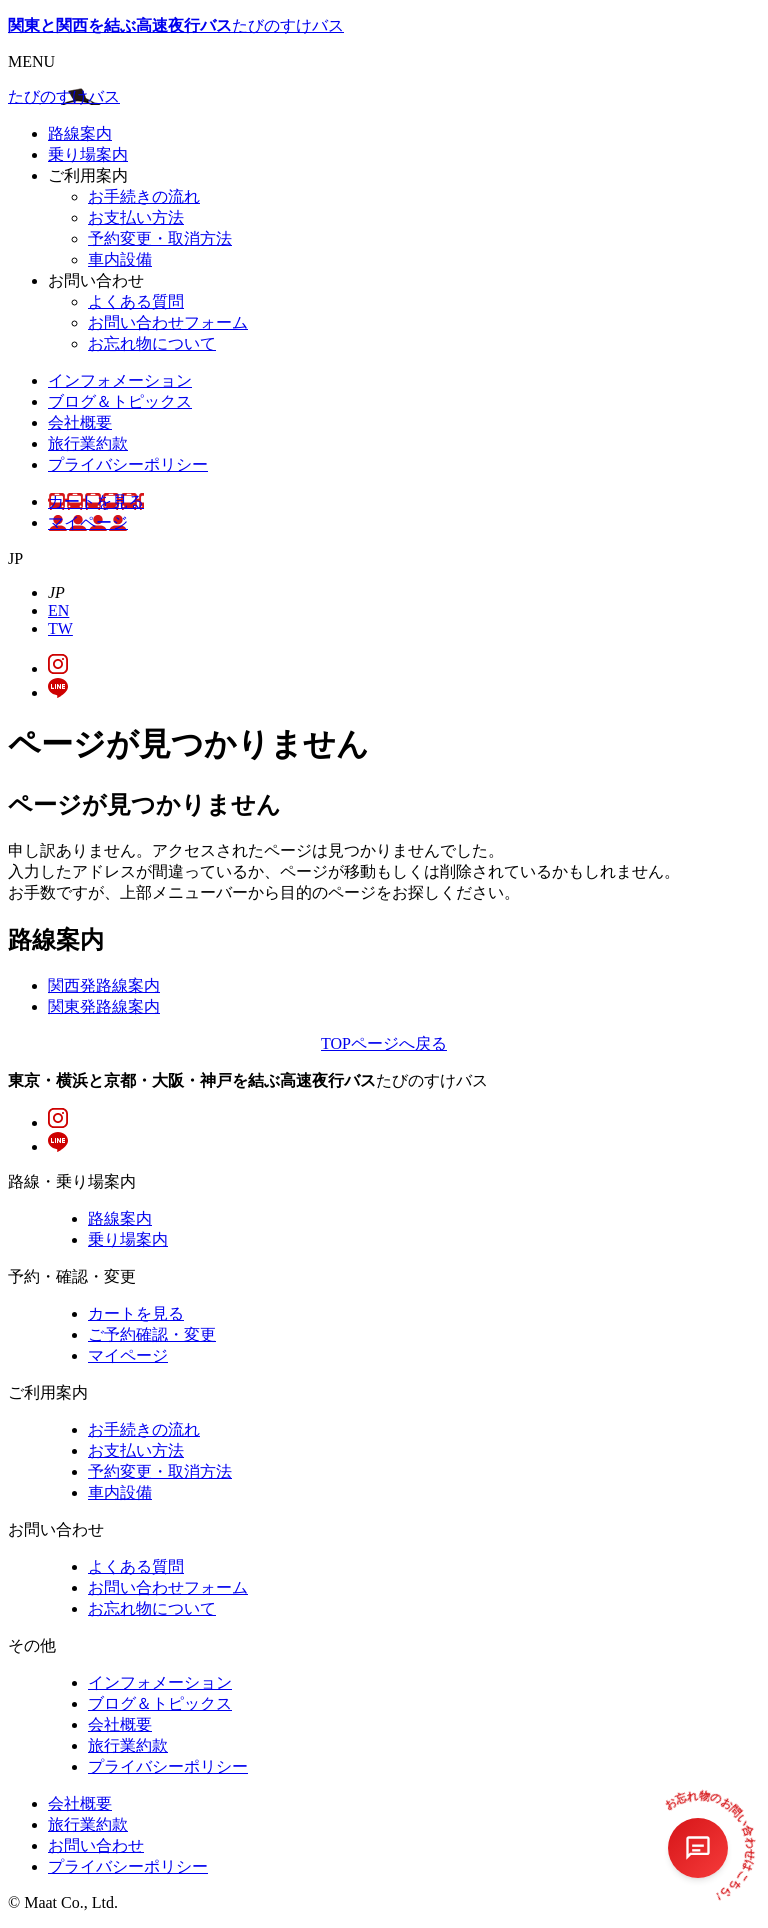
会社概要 (80, 422)
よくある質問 (136, 301)
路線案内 (80, 133)
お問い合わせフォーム (168, 322)
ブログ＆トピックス (120, 401)
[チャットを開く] (698, 1848)
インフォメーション (120, 380)
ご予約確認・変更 (152, 1334)
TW (60, 628)
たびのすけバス (176, 25)
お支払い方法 (136, 217)
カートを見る (96, 501)
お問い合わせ (96, 1845)
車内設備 (120, 259)
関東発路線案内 (104, 1006)
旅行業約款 (88, 443)
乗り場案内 (88, 154)
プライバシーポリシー (128, 464)
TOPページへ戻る (384, 1043)
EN (58, 610)
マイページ (88, 522)
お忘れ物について (152, 343)
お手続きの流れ (144, 196)
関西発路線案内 (104, 985)
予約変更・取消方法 (160, 238)
